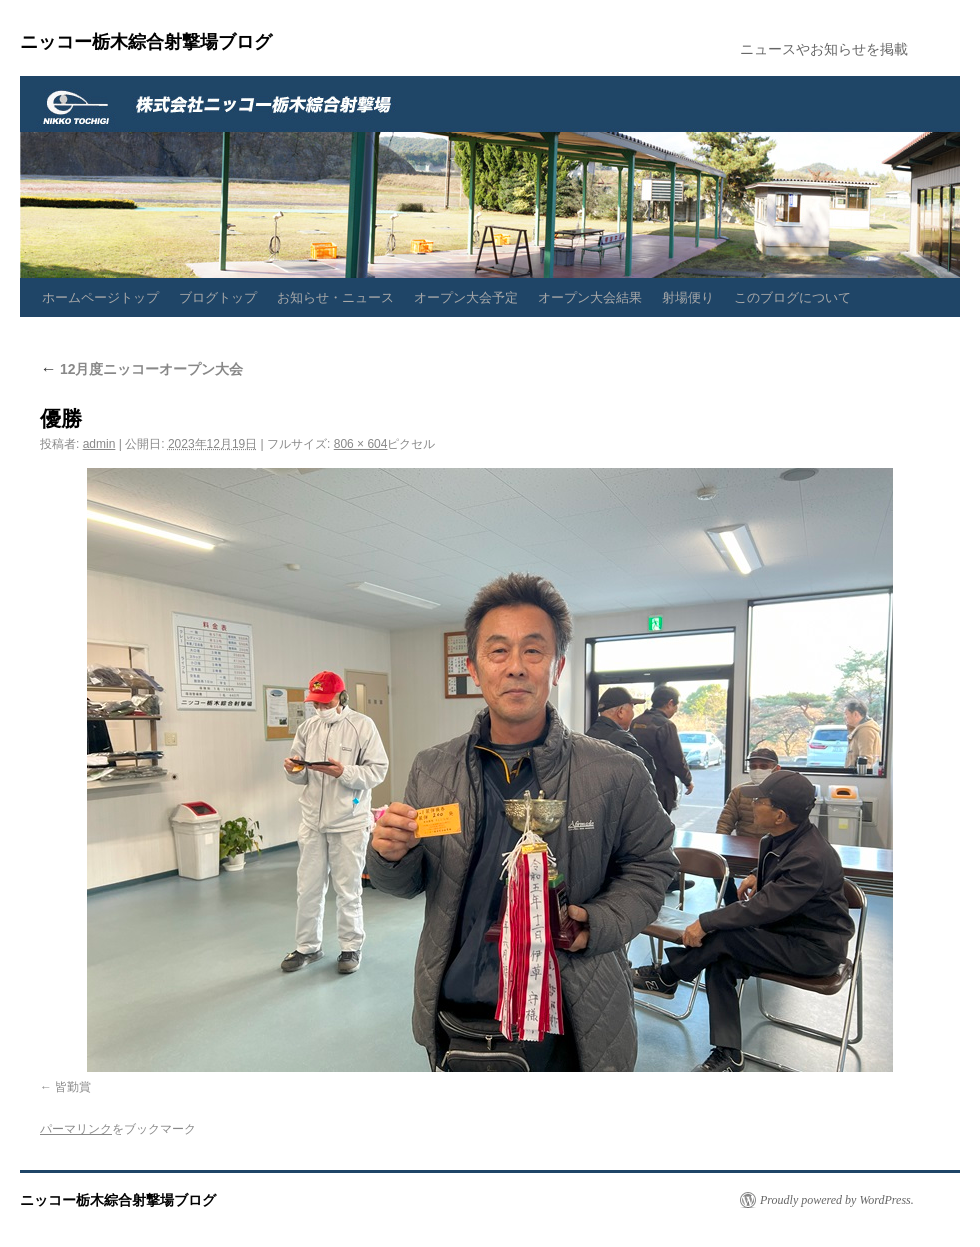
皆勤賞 (73, 1087)
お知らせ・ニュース (335, 297)
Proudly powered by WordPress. (837, 1200)
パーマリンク (76, 1129)
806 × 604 (361, 444)
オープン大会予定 (466, 297)
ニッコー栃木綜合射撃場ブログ (146, 42)
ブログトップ (218, 297)
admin (99, 444)
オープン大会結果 (590, 297)
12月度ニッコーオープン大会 (141, 369)
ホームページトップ (100, 297)
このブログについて (792, 297)
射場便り (688, 297)
